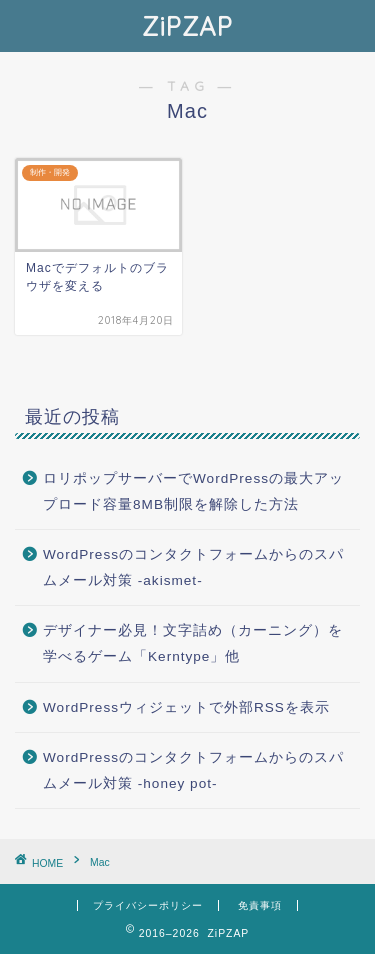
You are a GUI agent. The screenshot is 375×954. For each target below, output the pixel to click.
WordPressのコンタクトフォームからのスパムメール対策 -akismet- (193, 567)
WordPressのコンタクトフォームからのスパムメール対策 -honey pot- (193, 770)
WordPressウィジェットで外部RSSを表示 (186, 707)
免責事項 (260, 905)
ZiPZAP (187, 26)
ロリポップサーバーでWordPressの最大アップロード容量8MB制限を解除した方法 (193, 491)
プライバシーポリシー (148, 905)
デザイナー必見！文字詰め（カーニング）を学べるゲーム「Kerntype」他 (193, 643)
